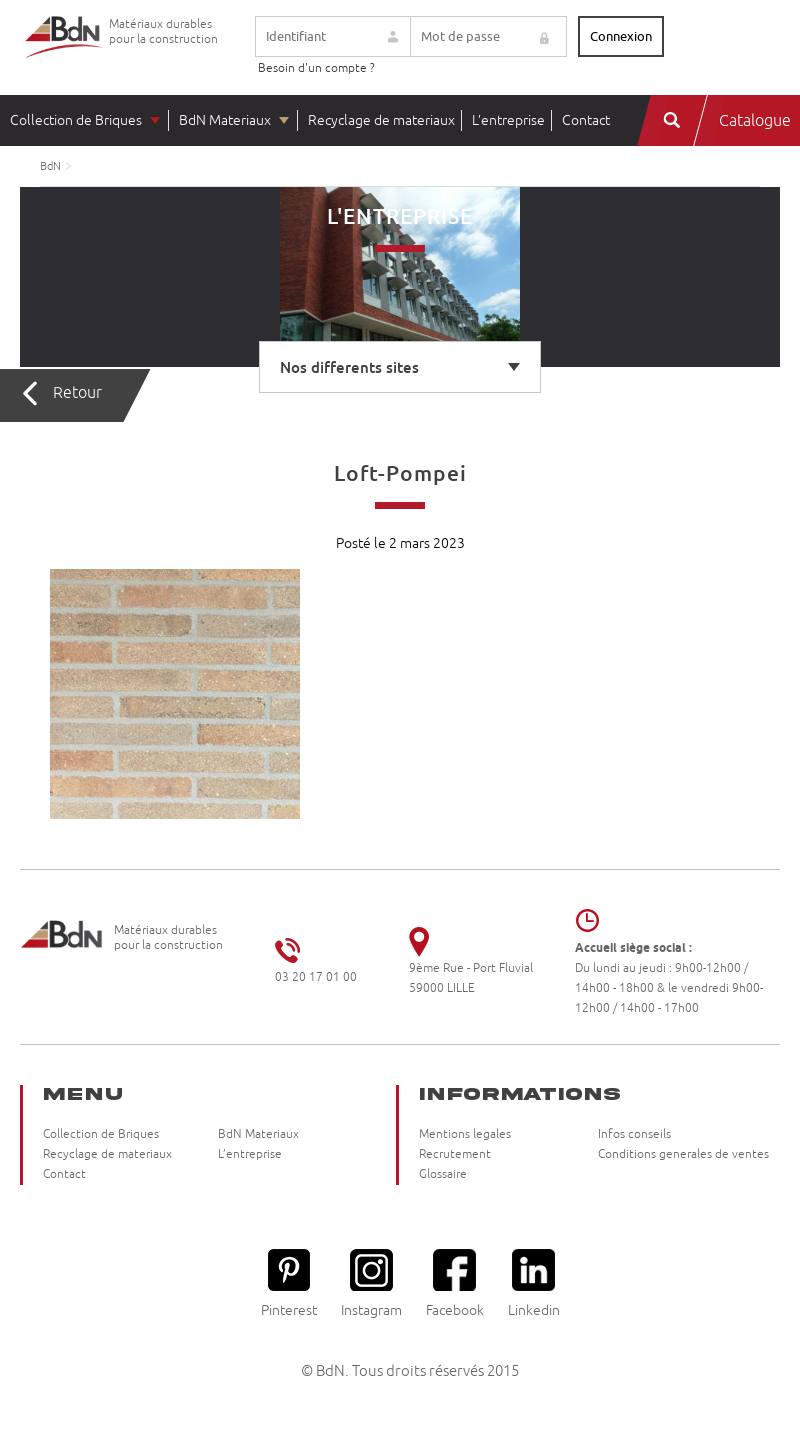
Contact (586, 120)
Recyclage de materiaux (381, 120)
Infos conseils (634, 1134)
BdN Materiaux (225, 120)
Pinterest (289, 1283)
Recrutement (455, 1154)
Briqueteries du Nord (65, 52)
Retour (77, 393)
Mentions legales (465, 1134)
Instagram (371, 1283)
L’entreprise (508, 120)
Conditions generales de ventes (683, 1154)
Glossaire (443, 1174)
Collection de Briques (76, 120)
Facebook (455, 1283)
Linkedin (534, 1283)
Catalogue (755, 121)
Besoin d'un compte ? (316, 68)
